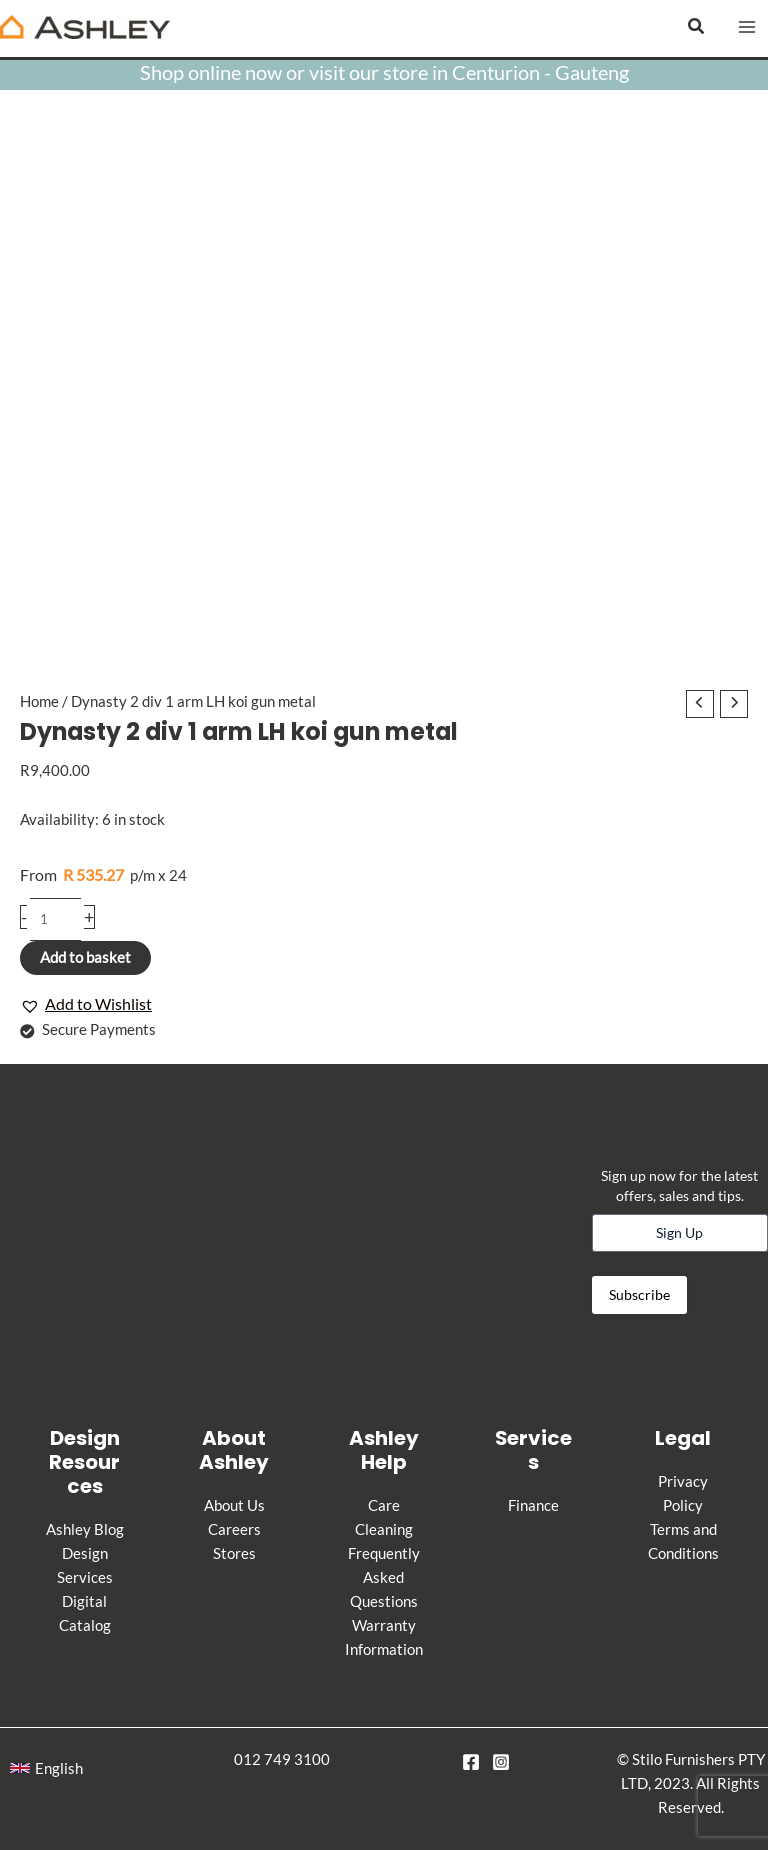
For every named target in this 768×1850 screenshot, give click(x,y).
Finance (533, 1505)
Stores (234, 1553)
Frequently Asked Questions (384, 1577)
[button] (697, 26)
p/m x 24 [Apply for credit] (103, 874)
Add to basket (85, 957)
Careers (234, 1529)
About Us (234, 1505)
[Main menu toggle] (747, 27)
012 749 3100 (282, 1759)
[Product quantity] (55, 919)
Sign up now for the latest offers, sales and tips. (679, 1185)
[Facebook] (471, 1762)
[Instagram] (501, 1762)
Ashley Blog (85, 1529)
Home (39, 701)
